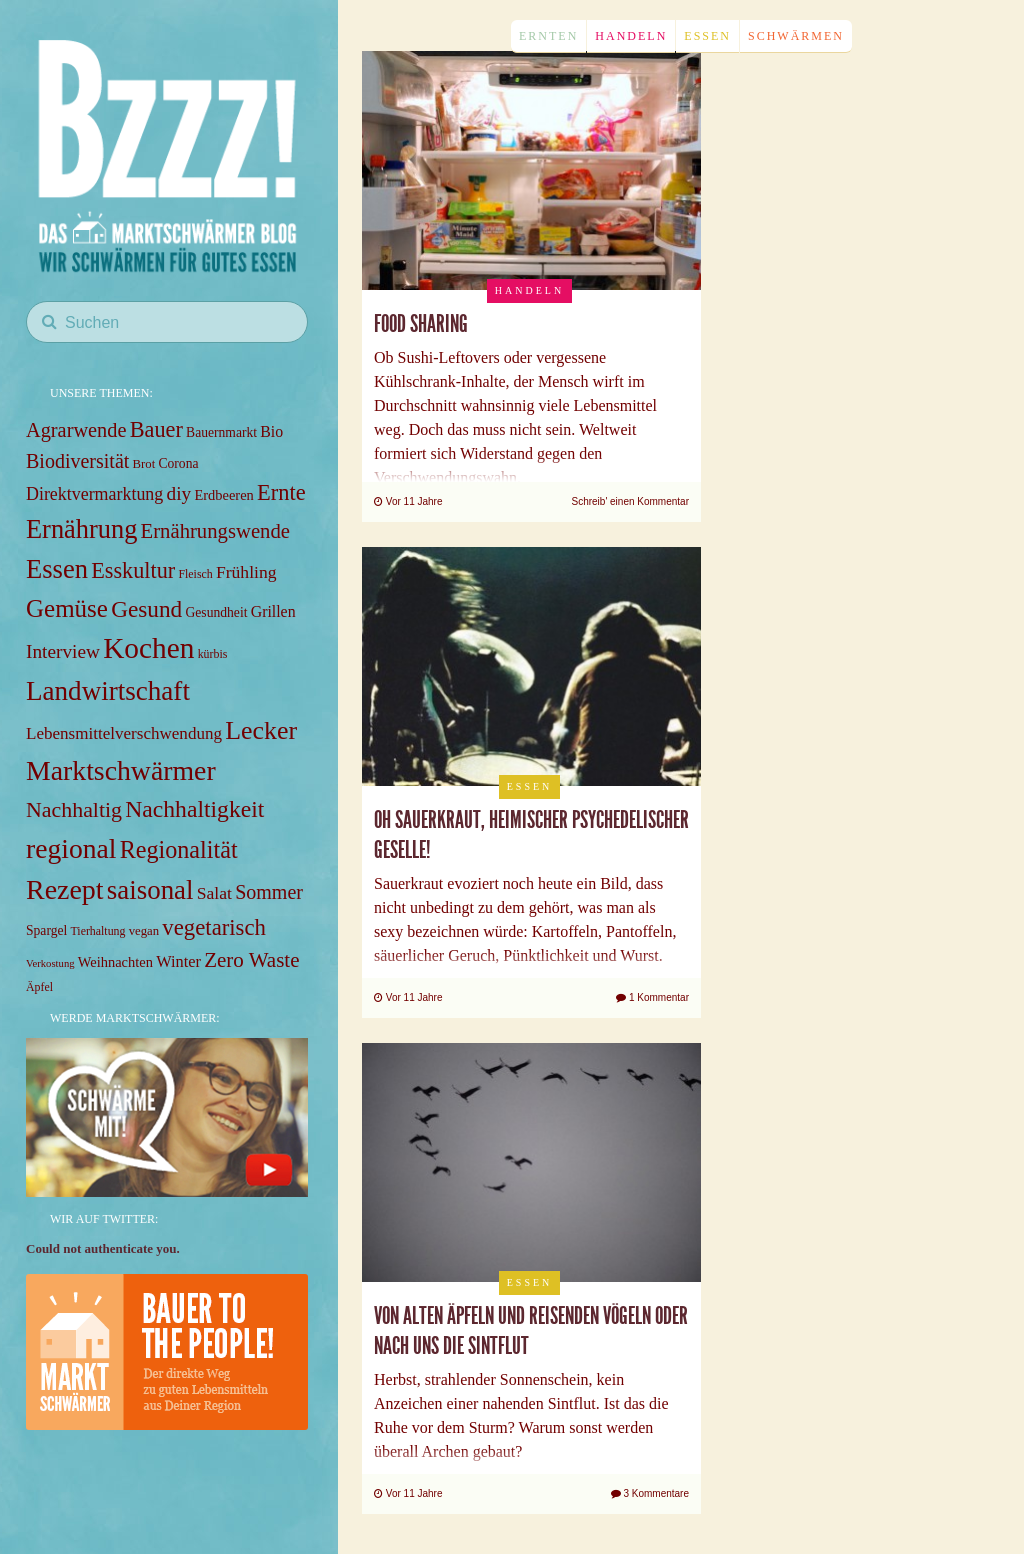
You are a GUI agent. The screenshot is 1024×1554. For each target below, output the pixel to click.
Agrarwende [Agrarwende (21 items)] (76, 430)
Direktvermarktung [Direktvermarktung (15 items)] (94, 494)
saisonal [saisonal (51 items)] (150, 890)
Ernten (548, 36)
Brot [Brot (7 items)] (144, 464)
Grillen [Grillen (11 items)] (273, 611)
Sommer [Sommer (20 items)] (269, 892)
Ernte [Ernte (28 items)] (281, 492)
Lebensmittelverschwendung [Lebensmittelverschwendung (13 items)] (124, 733)
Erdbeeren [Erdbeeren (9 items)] (223, 495)
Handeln (631, 36)
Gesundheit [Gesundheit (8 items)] (217, 612)
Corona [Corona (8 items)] (178, 463)
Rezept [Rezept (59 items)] (65, 889)
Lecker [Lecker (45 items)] (261, 730)
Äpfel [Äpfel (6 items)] (39, 987)
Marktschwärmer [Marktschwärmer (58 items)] (121, 770)
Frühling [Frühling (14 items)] (246, 572)
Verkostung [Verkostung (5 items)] (50, 963)
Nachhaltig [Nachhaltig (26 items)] (74, 809)
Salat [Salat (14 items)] (214, 893)
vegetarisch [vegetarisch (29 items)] (214, 927)
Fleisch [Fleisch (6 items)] (195, 574)
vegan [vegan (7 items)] (144, 931)
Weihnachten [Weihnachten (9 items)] (115, 962)
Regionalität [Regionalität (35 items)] (179, 849)
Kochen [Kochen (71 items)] (148, 648)
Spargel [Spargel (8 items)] (46, 930)
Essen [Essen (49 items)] (57, 569)
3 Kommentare (650, 1493)
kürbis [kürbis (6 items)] (213, 654)
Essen (707, 36)
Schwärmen (796, 36)
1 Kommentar (652, 997)
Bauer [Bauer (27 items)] (156, 429)
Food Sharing (421, 324)
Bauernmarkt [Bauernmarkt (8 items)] (221, 432)
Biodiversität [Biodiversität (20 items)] (77, 461)
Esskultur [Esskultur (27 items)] (133, 570)
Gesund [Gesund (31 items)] (146, 609)
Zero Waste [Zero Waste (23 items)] (251, 960)
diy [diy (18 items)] (179, 493)
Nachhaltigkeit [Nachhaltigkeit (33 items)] (194, 809)
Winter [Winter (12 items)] (178, 961)
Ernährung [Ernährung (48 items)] (81, 529)
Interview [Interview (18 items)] (63, 651)
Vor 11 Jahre (408, 501)
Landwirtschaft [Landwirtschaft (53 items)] (108, 691)
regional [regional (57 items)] (71, 848)
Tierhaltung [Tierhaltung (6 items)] (98, 931)
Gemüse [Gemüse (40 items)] (67, 608)
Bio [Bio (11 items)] (271, 431)
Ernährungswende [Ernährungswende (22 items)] (215, 531)
